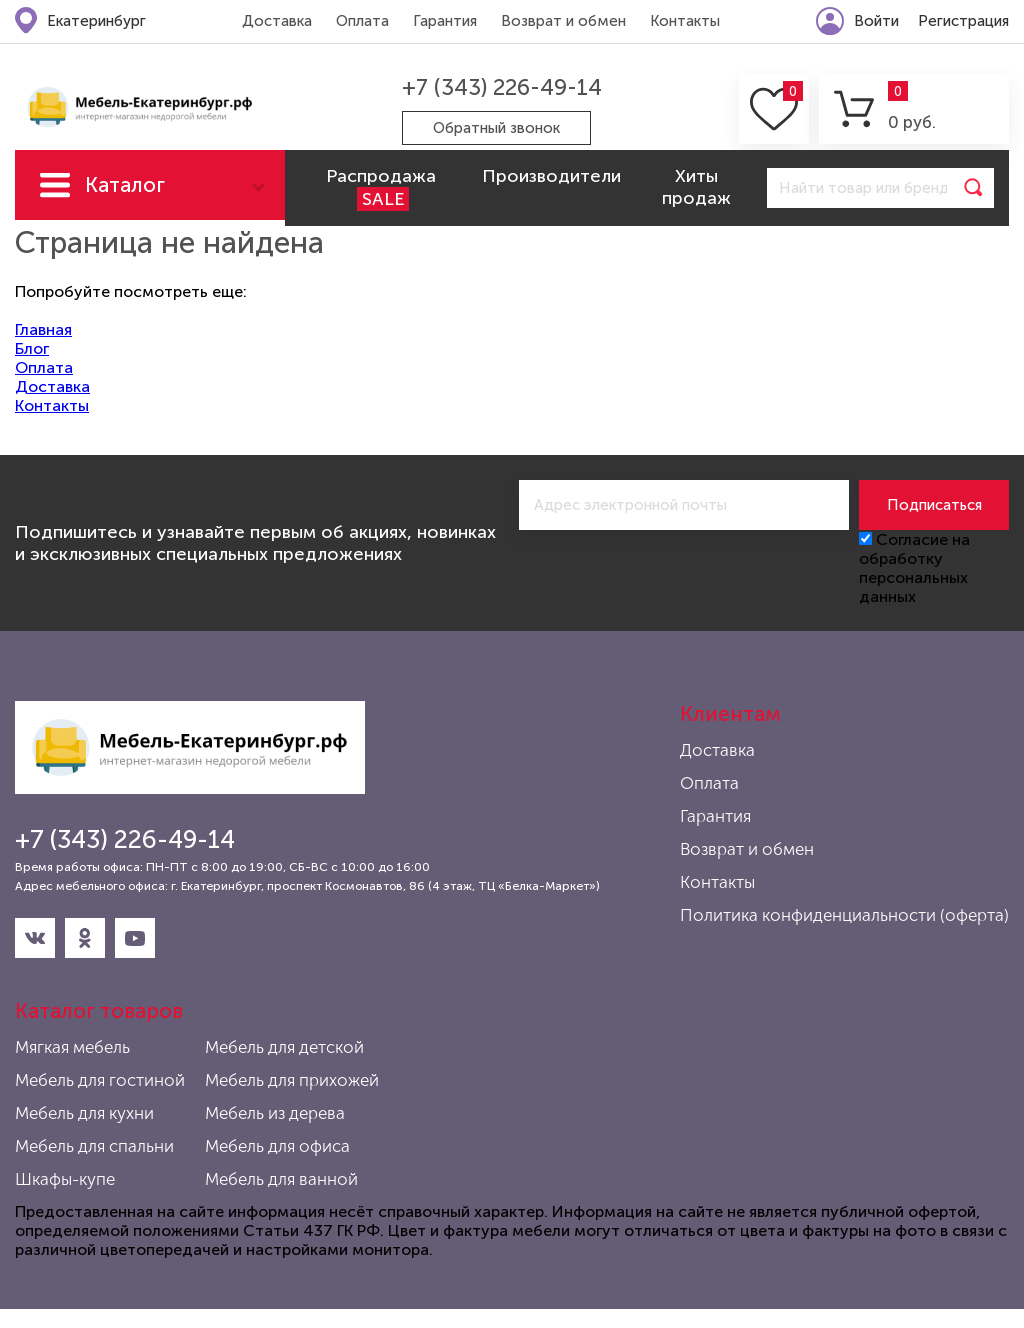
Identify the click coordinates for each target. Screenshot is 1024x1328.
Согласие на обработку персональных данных (914, 568)
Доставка (277, 21)
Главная (43, 329)
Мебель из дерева (275, 1113)
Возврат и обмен (563, 21)
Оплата (362, 21)
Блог (32, 348)
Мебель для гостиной (100, 1080)
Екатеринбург (96, 21)
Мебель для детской (284, 1047)
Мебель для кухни (84, 1113)
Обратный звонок (496, 128)
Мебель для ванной (281, 1179)
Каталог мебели (125, 196)
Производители (551, 176)
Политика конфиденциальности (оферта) (844, 915)
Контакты (685, 21)
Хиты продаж (696, 187)
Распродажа (381, 188)
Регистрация (963, 21)
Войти (876, 21)
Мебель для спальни (94, 1146)
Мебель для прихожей (292, 1080)
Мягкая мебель (72, 1047)
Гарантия (445, 21)
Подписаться (934, 505)
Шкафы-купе (65, 1179)
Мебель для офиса (277, 1146)
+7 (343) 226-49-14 (502, 87)
